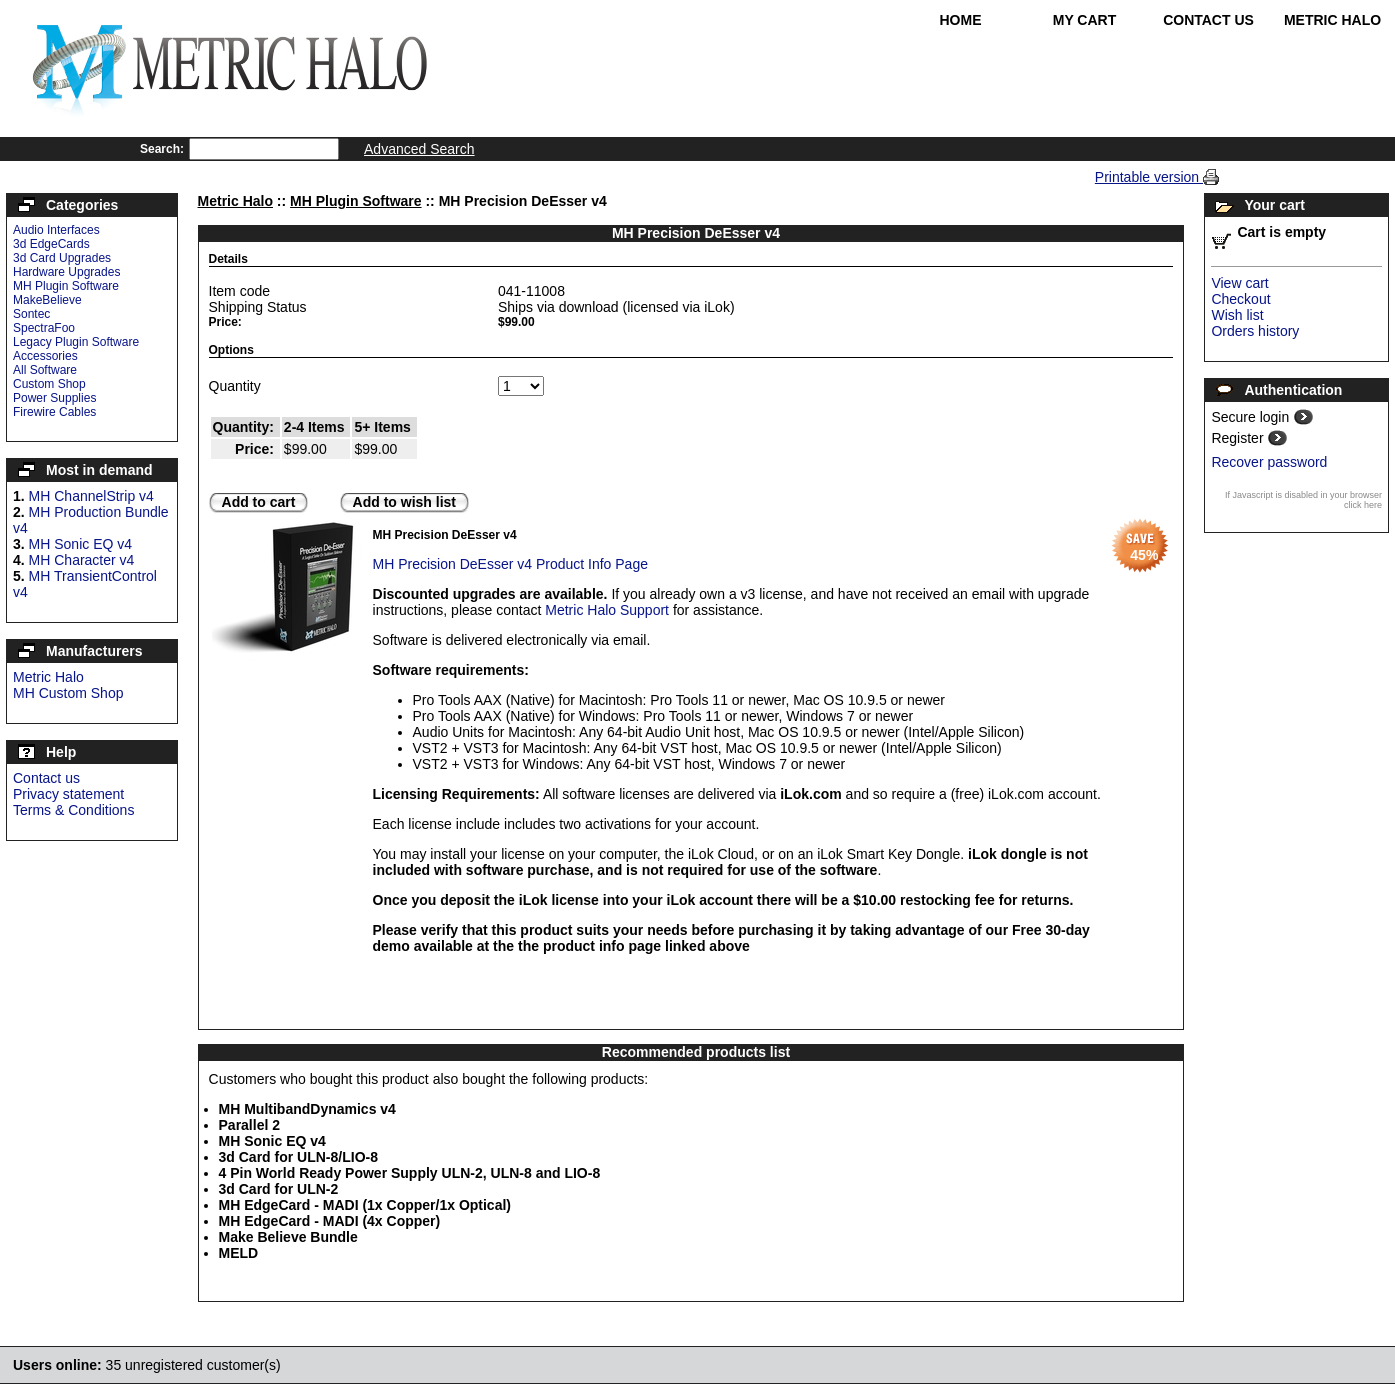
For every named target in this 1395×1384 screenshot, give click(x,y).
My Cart (1085, 20)
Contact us (46, 778)
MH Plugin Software (66, 286)
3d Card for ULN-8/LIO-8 (298, 1157)
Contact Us (1208, 20)
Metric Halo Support (607, 610)
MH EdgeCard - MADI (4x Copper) (330, 1221)
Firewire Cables (54, 412)
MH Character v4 (82, 560)
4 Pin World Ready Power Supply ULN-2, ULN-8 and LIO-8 (410, 1173)
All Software (45, 370)
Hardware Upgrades (66, 272)
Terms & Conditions (73, 810)
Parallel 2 (250, 1125)
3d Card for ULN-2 (279, 1189)
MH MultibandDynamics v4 (307, 1109)
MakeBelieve (47, 300)
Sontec (31, 314)
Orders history (1255, 331)
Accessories (45, 356)
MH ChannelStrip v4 (91, 496)
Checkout (1240, 299)
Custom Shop (49, 384)
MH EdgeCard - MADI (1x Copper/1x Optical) (365, 1205)
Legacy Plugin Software (76, 342)
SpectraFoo (44, 328)
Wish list (1237, 315)
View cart (1239, 283)
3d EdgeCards (51, 244)
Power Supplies (54, 398)
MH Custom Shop (68, 693)
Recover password (1269, 462)
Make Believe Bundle (288, 1237)
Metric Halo (1332, 20)
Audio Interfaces (56, 230)
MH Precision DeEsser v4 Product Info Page (510, 564)
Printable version (1149, 177)
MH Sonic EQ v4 (80, 544)
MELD (239, 1253)
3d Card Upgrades (62, 258)
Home (961, 20)
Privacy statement (68, 794)
